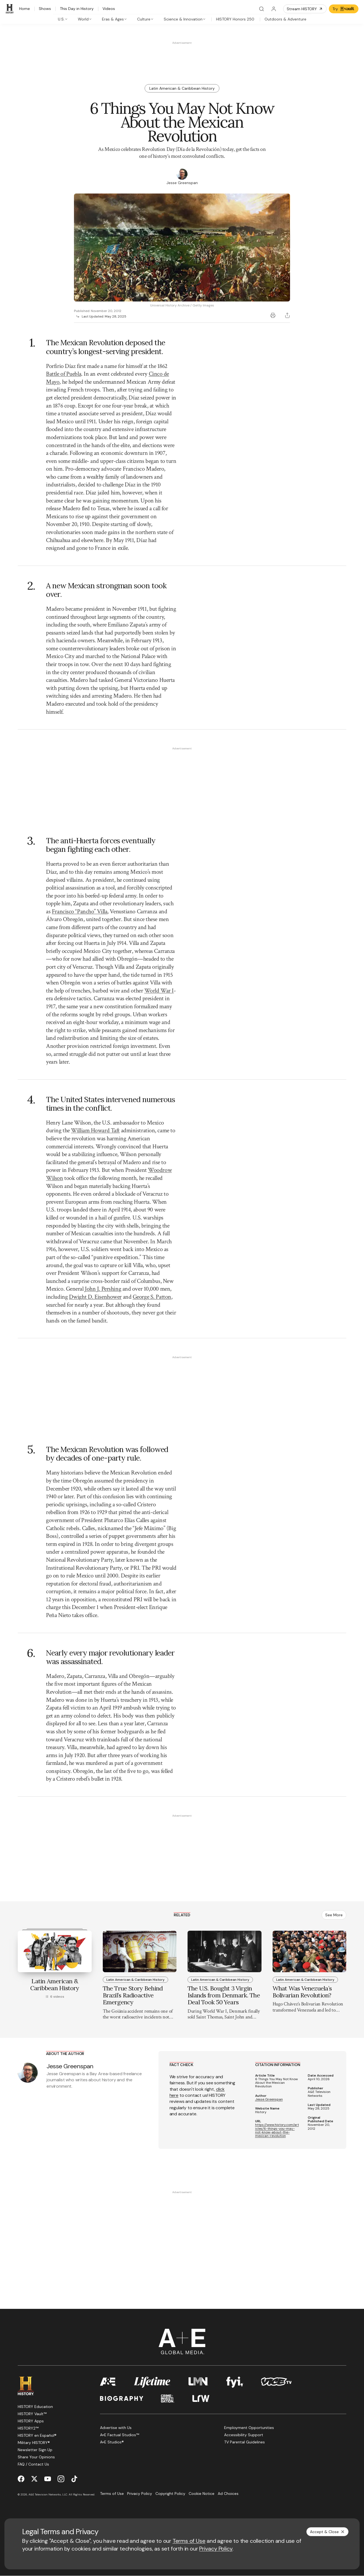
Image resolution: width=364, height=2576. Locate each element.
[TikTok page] (74, 2479)
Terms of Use (189, 2540)
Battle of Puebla (63, 374)
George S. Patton (152, 1297)
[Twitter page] (34, 2479)
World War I (159, 991)
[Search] (261, 9)
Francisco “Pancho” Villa (79, 911)
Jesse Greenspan (269, 2099)
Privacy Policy (215, 2548)
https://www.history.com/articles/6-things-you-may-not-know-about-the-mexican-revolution (277, 2130)
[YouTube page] (47, 2479)
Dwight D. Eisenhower (95, 1297)
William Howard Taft (95, 1130)
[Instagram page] (61, 2479)
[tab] (63, 19)
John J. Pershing (103, 1289)
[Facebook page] (21, 2479)
